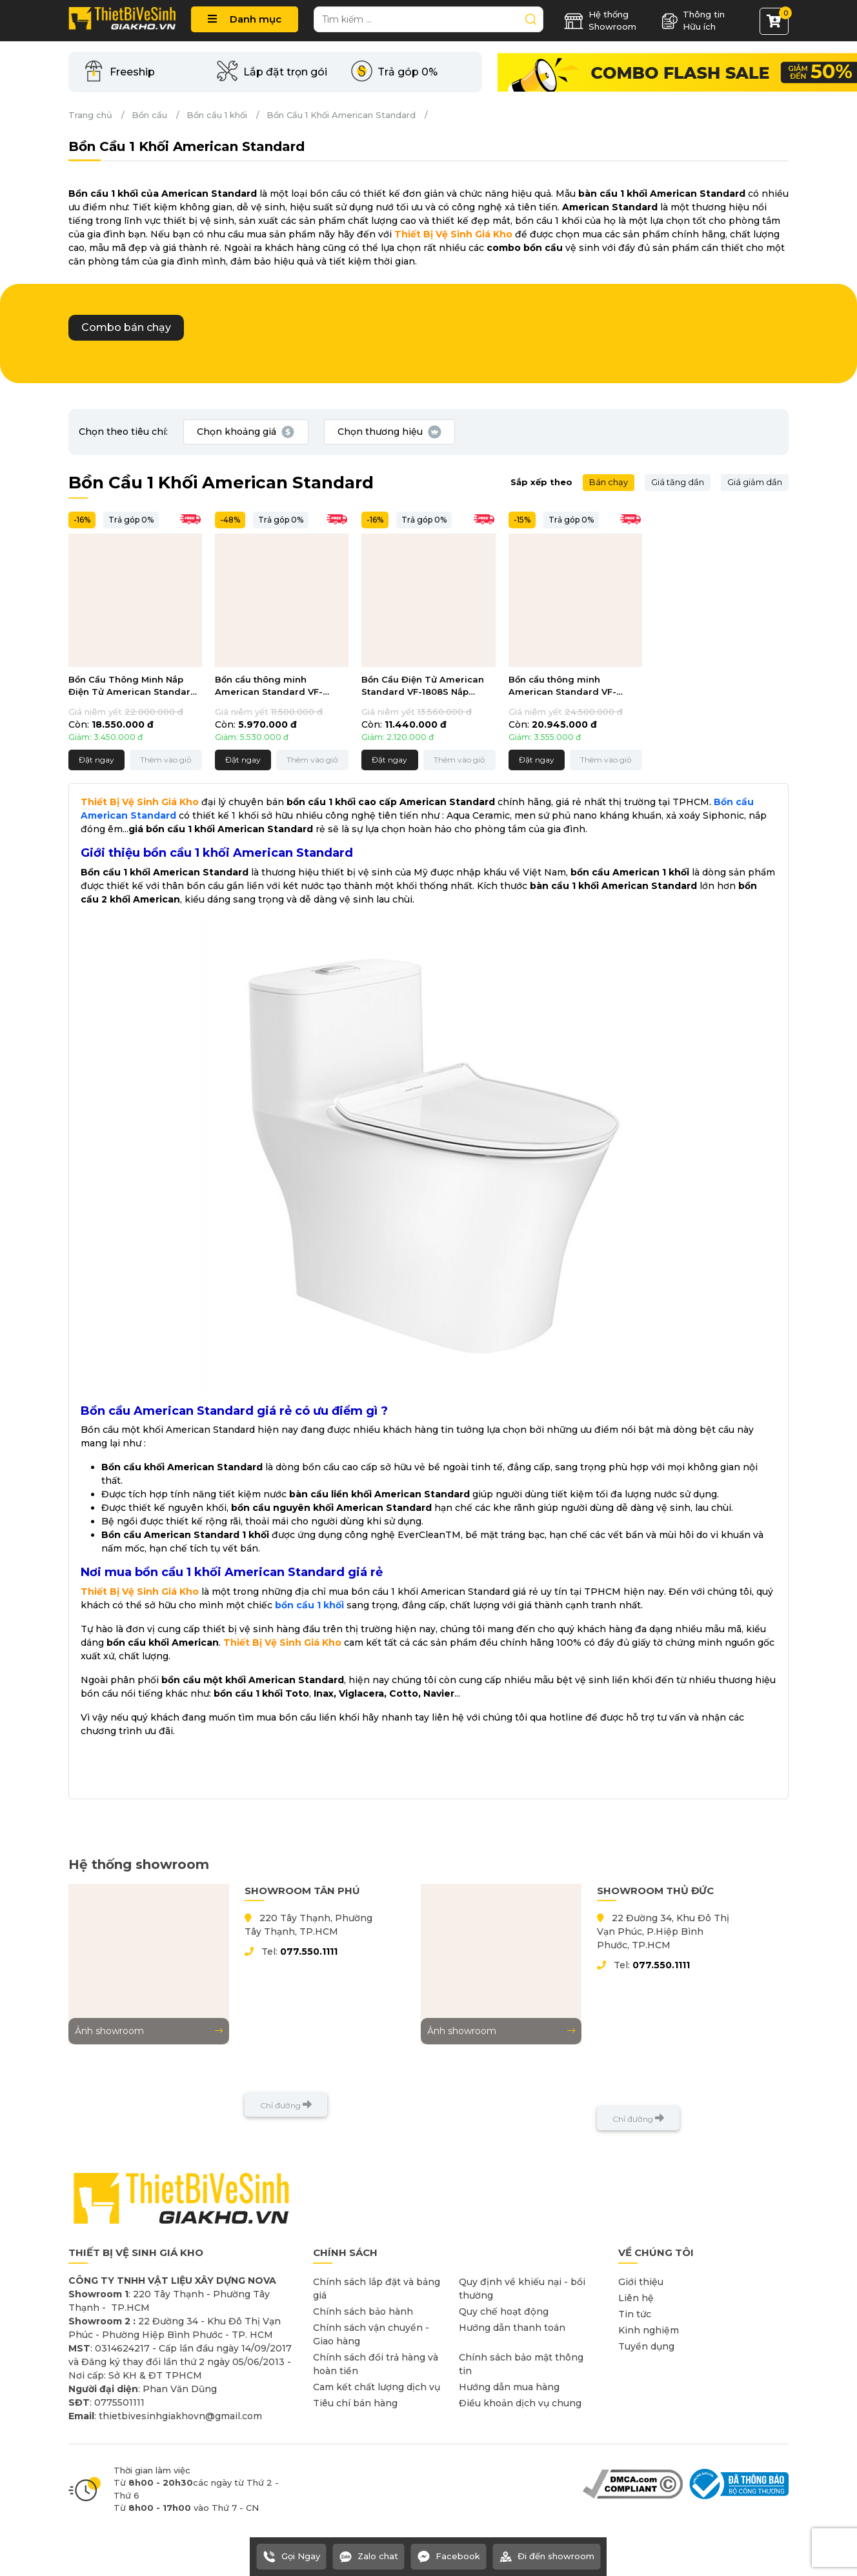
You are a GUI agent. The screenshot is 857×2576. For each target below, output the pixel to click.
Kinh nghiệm (648, 2330)
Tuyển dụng (646, 2346)
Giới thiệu (640, 2282)
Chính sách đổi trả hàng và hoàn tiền (375, 2364)
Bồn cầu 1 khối (217, 115)
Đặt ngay (96, 759)
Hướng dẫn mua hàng (509, 2387)
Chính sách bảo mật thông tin (521, 2364)
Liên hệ (636, 2298)
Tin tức (634, 2314)
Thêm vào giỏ (166, 759)
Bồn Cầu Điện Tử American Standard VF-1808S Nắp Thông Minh (422, 686)
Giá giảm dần (754, 482)
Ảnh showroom (149, 2031)
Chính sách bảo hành (363, 2311)
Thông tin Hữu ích (693, 20)
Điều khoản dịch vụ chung (520, 2403)
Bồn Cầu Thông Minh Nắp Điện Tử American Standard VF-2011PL (132, 686)
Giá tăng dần (677, 482)
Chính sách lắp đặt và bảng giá (376, 2288)
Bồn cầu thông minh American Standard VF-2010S (269, 686)
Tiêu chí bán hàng (355, 2403)
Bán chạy (608, 482)
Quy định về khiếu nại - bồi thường (522, 2288)
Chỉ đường (286, 2104)
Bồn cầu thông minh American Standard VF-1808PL (562, 686)
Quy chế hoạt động (504, 2311)
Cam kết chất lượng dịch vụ (376, 2387)
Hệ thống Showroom (600, 20)
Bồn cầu (149, 115)
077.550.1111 (309, 1951)
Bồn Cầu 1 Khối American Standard (341, 115)
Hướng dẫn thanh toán (512, 2327)
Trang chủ (90, 115)
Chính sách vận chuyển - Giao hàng (371, 2334)
